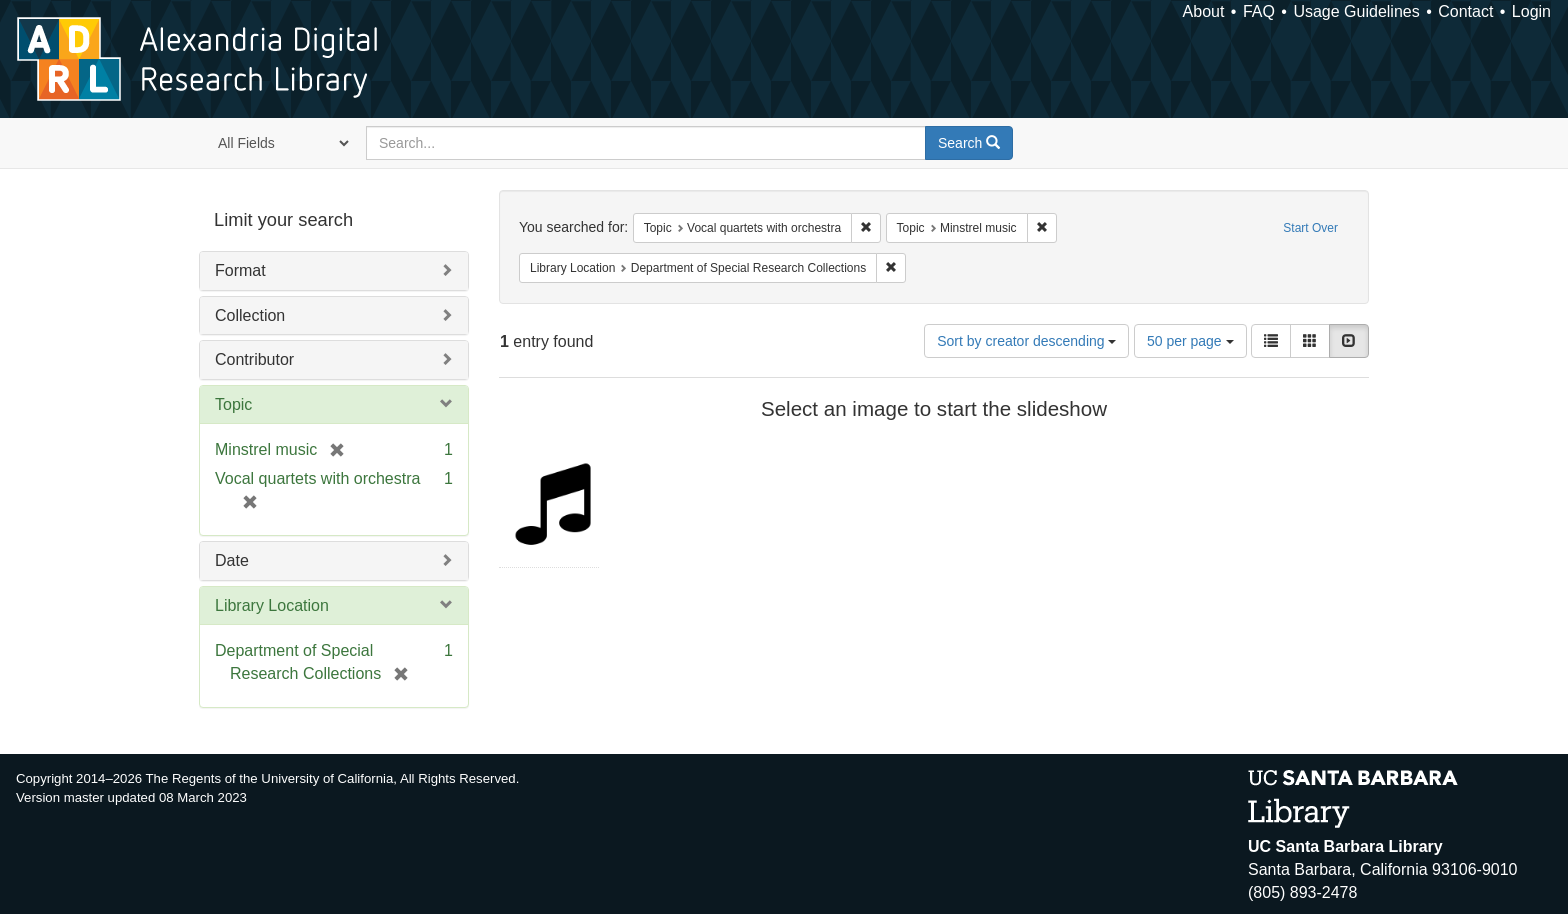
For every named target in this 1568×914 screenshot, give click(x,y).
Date (232, 560)
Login (1531, 11)
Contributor (254, 359)
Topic (233, 404)
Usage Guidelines (1356, 11)
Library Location (272, 605)
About (1204, 11)
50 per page (1190, 341)
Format (240, 270)
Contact (1465, 11)
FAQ (1259, 11)
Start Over (1310, 228)
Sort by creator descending (1026, 341)
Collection (250, 315)
